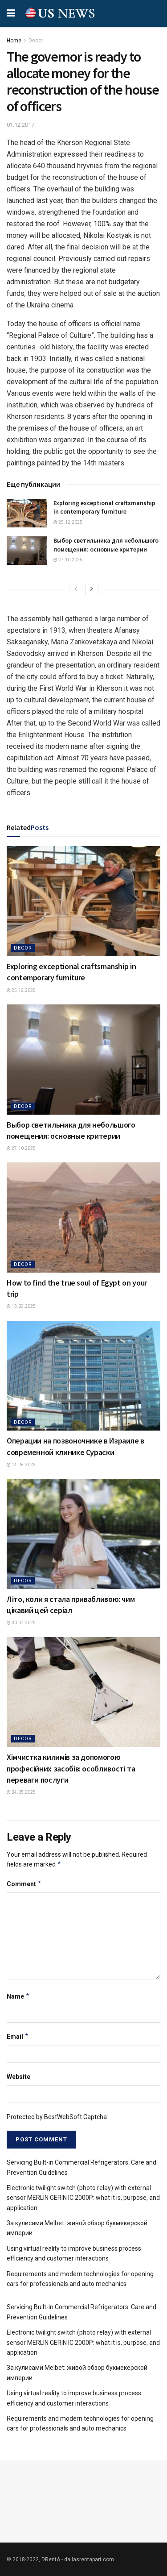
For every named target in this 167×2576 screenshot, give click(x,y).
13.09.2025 (21, 1306)
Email (18, 2036)
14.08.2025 (21, 1464)
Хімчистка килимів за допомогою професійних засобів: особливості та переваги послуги (71, 1768)
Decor (36, 40)
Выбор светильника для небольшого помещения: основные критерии (106, 544)
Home (14, 40)
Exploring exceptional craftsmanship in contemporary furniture (104, 507)
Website (18, 2076)
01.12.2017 (20, 124)
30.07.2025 (21, 1622)
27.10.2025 (67, 559)
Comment (24, 1884)
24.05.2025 (21, 1792)
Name (18, 1996)
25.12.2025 (67, 522)
